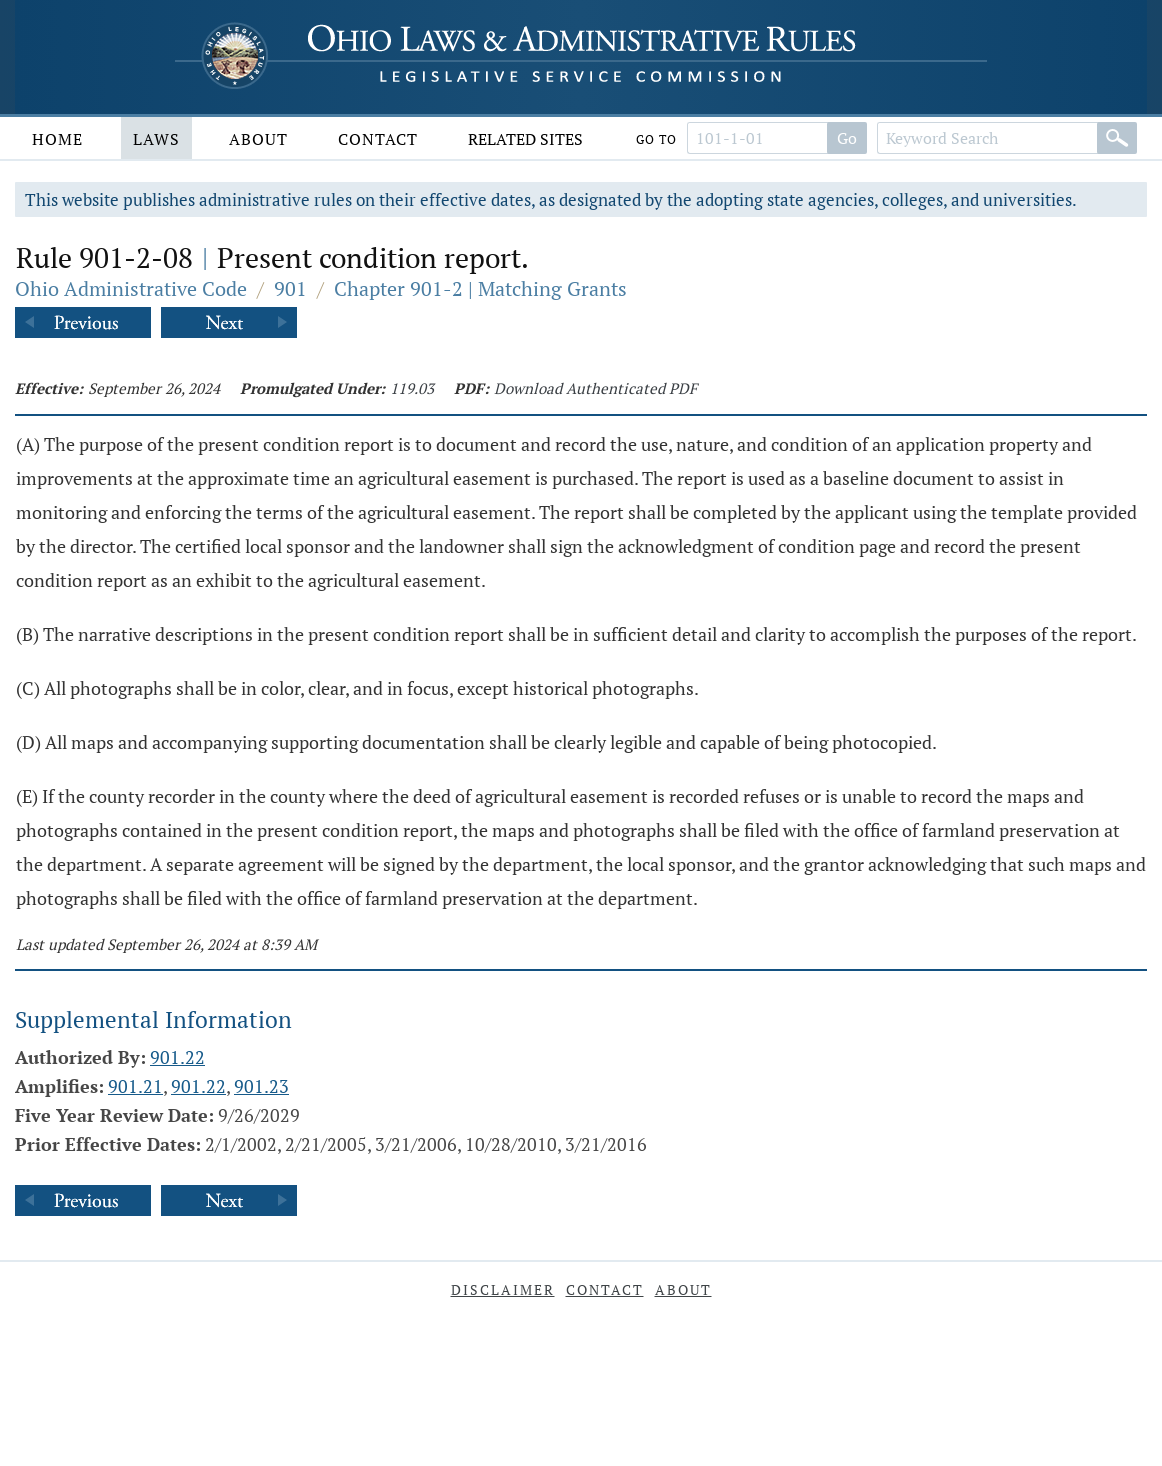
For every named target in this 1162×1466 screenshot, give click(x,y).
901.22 (177, 1057)
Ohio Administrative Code (131, 288)
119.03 (412, 388)
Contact (378, 139)
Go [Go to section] (847, 138)
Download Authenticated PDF (595, 388)
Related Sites (525, 139)
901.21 (135, 1086)
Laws (156, 139)
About (258, 139)
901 (290, 288)
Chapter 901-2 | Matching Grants (480, 288)
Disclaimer (503, 1289)
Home (57, 139)
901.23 (261, 1086)
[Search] (1117, 138)
